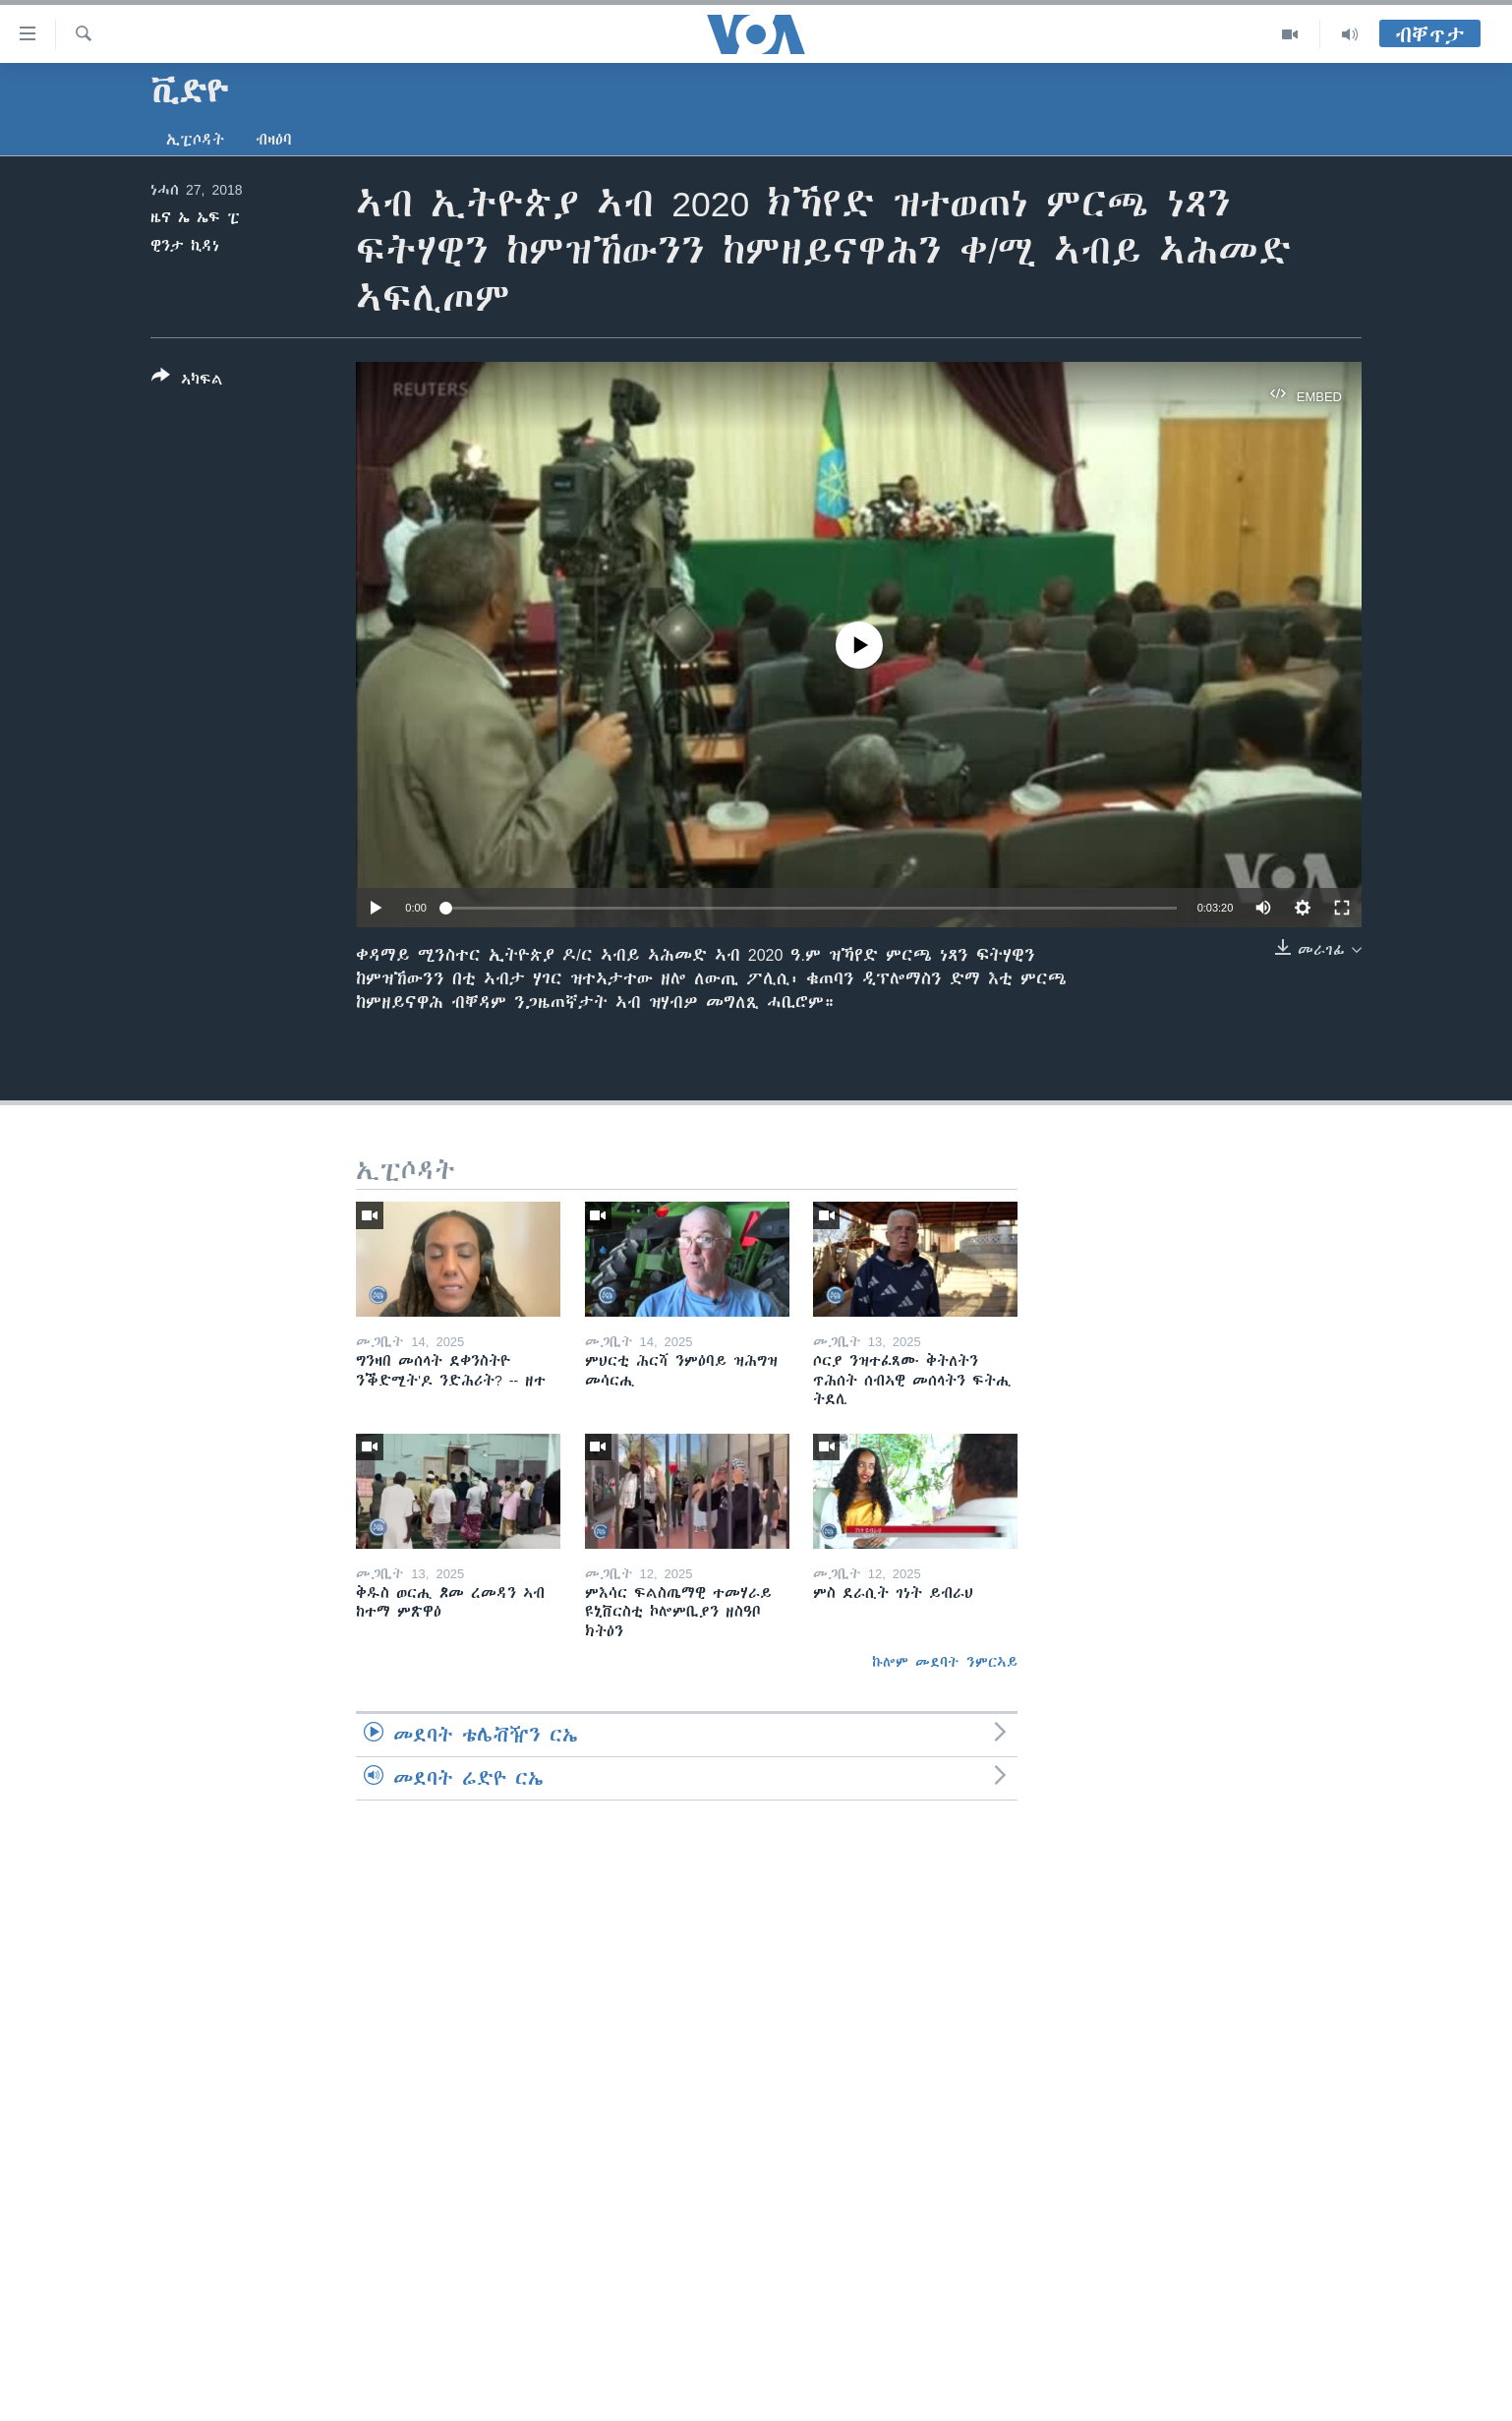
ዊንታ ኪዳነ (184, 246)
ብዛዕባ (274, 139)
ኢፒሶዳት (195, 139)
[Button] (187, 381)
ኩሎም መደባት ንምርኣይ (945, 1662)
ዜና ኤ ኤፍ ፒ (195, 217)
